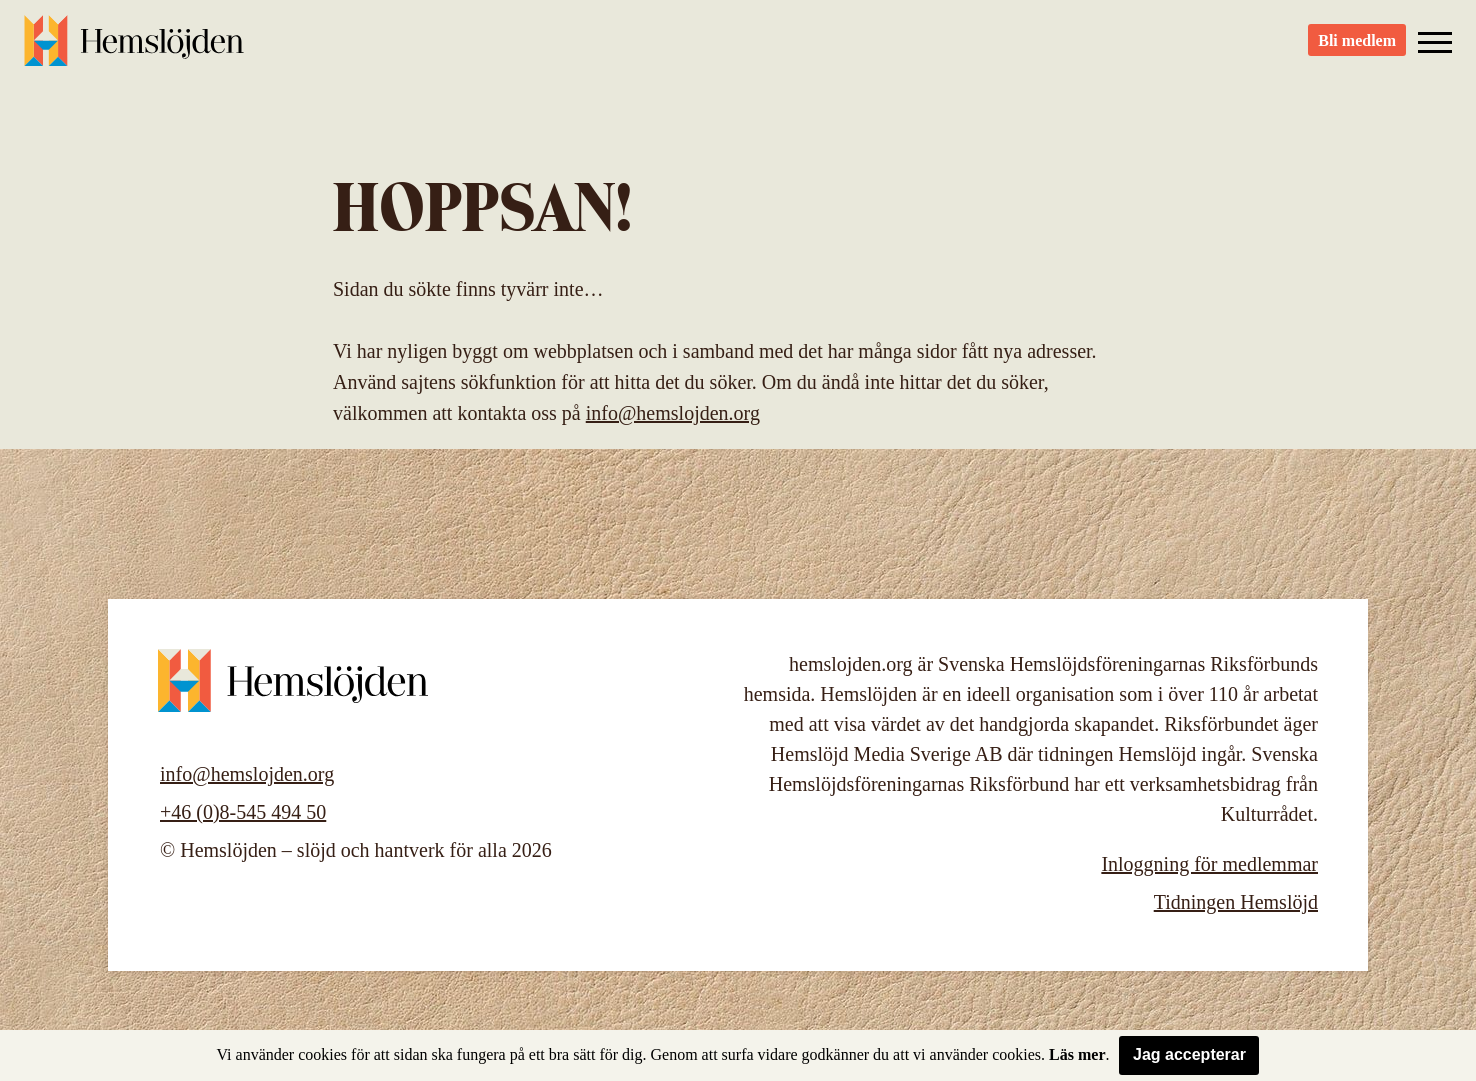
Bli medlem (1357, 50)
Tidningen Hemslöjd (1236, 902)
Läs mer (1077, 1054)
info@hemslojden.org (673, 413)
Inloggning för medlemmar (1209, 864)
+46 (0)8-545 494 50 (243, 812)
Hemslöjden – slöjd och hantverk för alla (134, 50)
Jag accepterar (1189, 1054)
